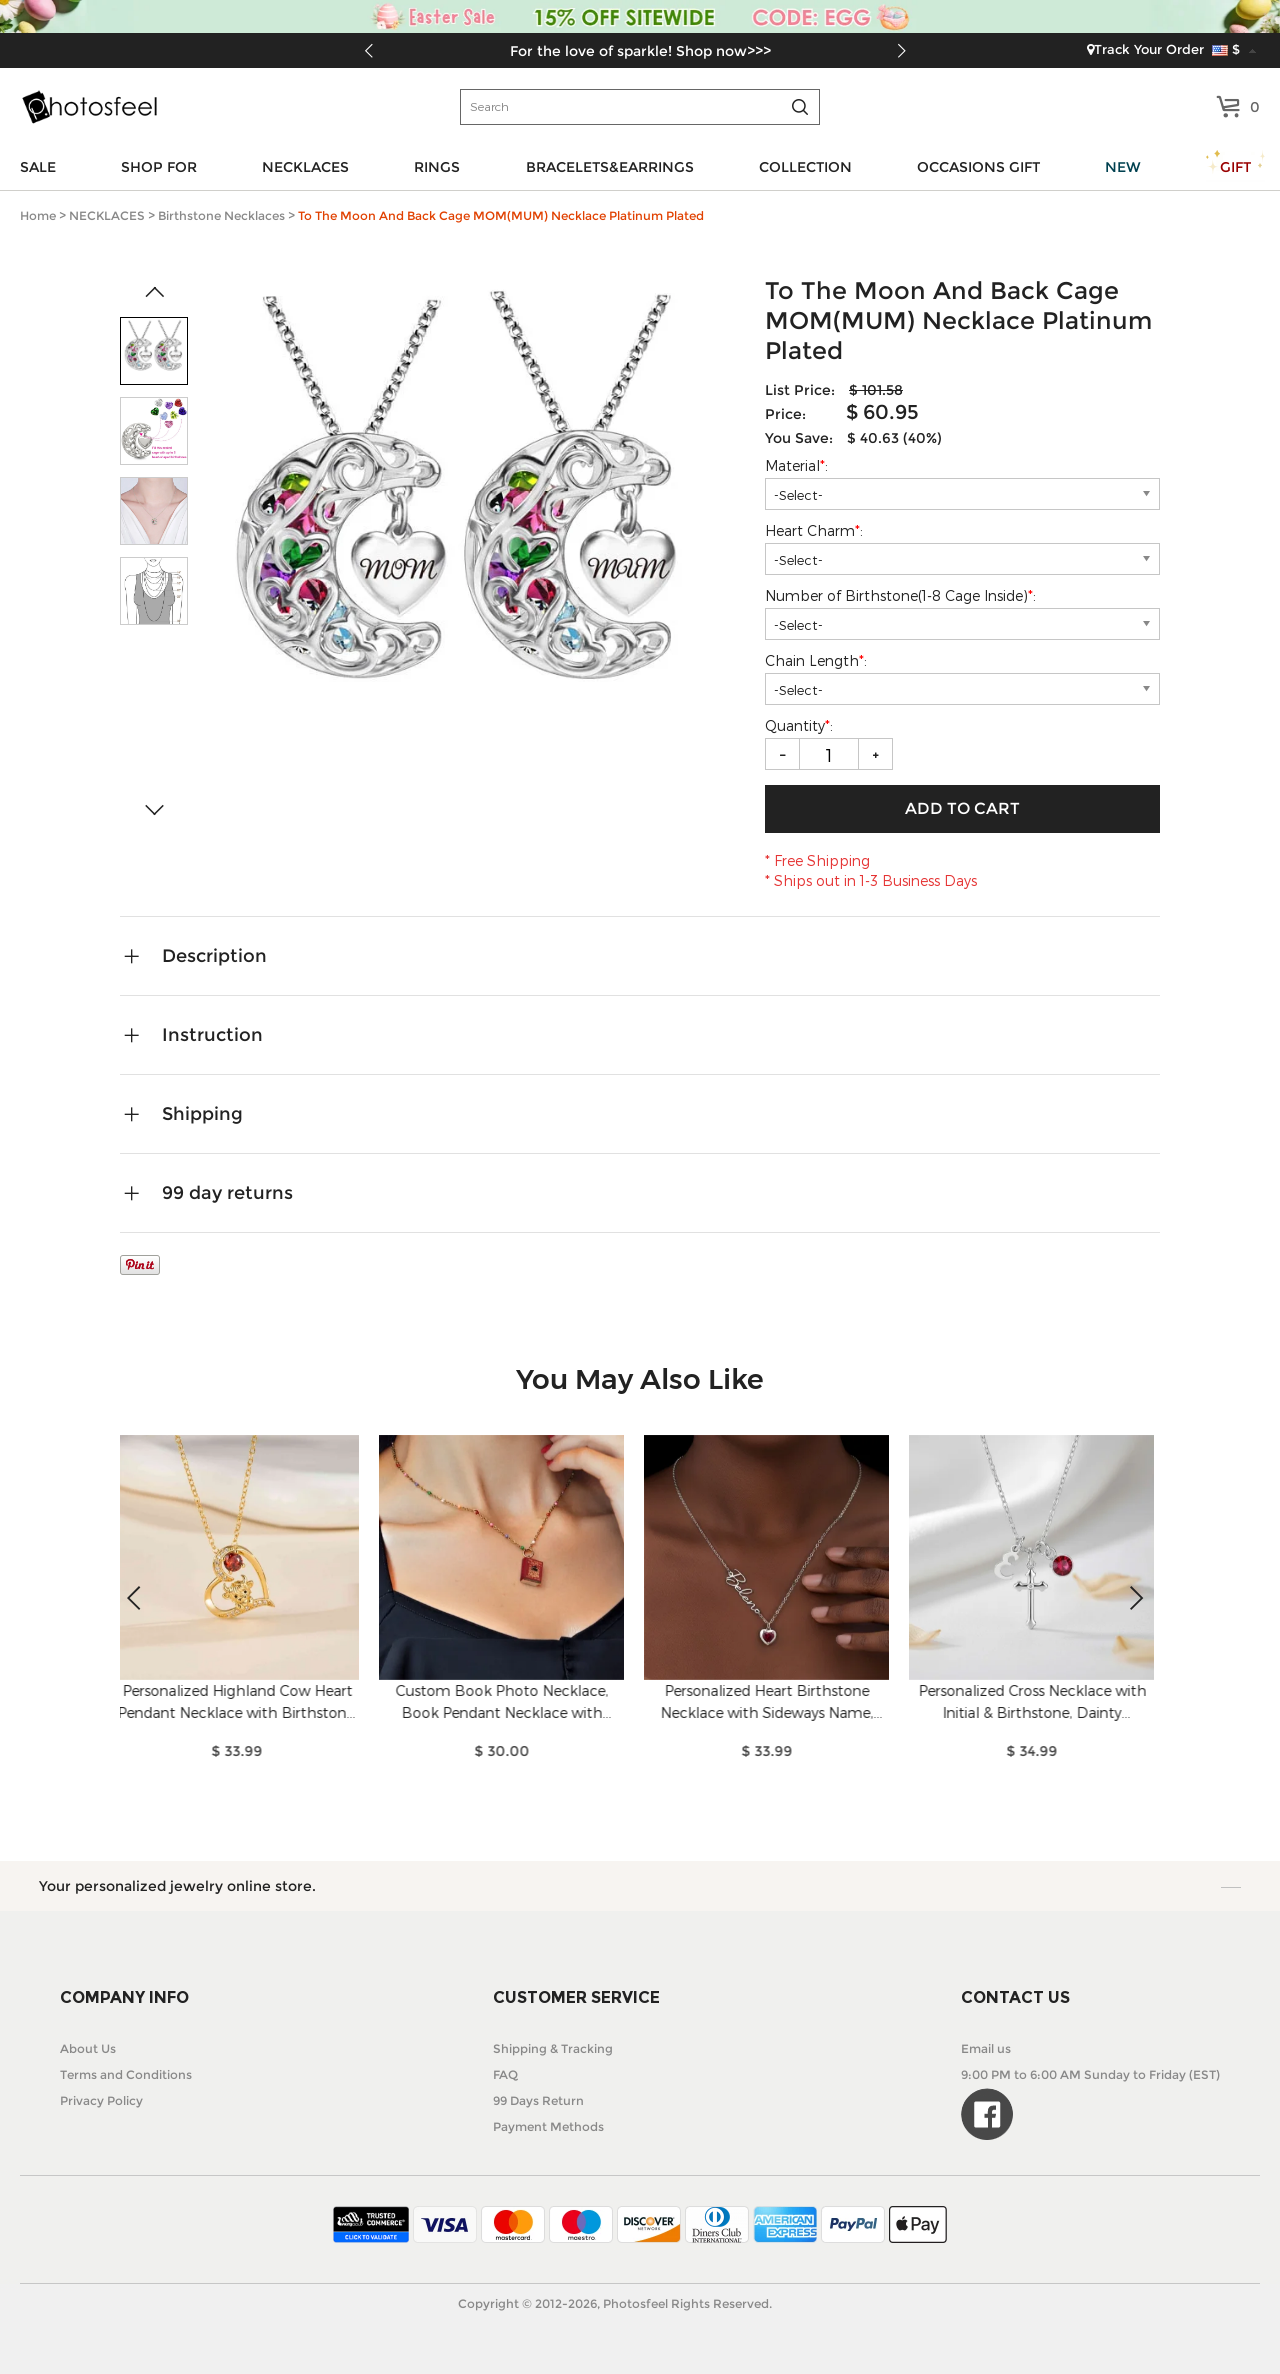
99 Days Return (538, 2100)
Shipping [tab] (202, 1114)
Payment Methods (548, 2126)
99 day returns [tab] (227, 1193)
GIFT (1235, 167)
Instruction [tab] (212, 1035)
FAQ (505, 2074)
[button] (901, 51)
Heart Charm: (816, 530)
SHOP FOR (159, 167)
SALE (38, 167)
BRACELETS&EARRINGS (610, 167)
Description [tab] (214, 956)
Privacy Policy (101, 2100)
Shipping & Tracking (553, 2048)
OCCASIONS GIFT (978, 167)
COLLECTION (805, 167)
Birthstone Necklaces (221, 215)
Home (38, 215)
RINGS (437, 167)
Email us (986, 2048)
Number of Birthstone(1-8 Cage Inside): (902, 595)
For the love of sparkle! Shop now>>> (640, 51)
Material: (798, 465)
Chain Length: (818, 660)
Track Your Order (1145, 49)
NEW (1123, 167)
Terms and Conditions (126, 2074)
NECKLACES (305, 167)
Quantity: (799, 725)
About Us (88, 2048)
